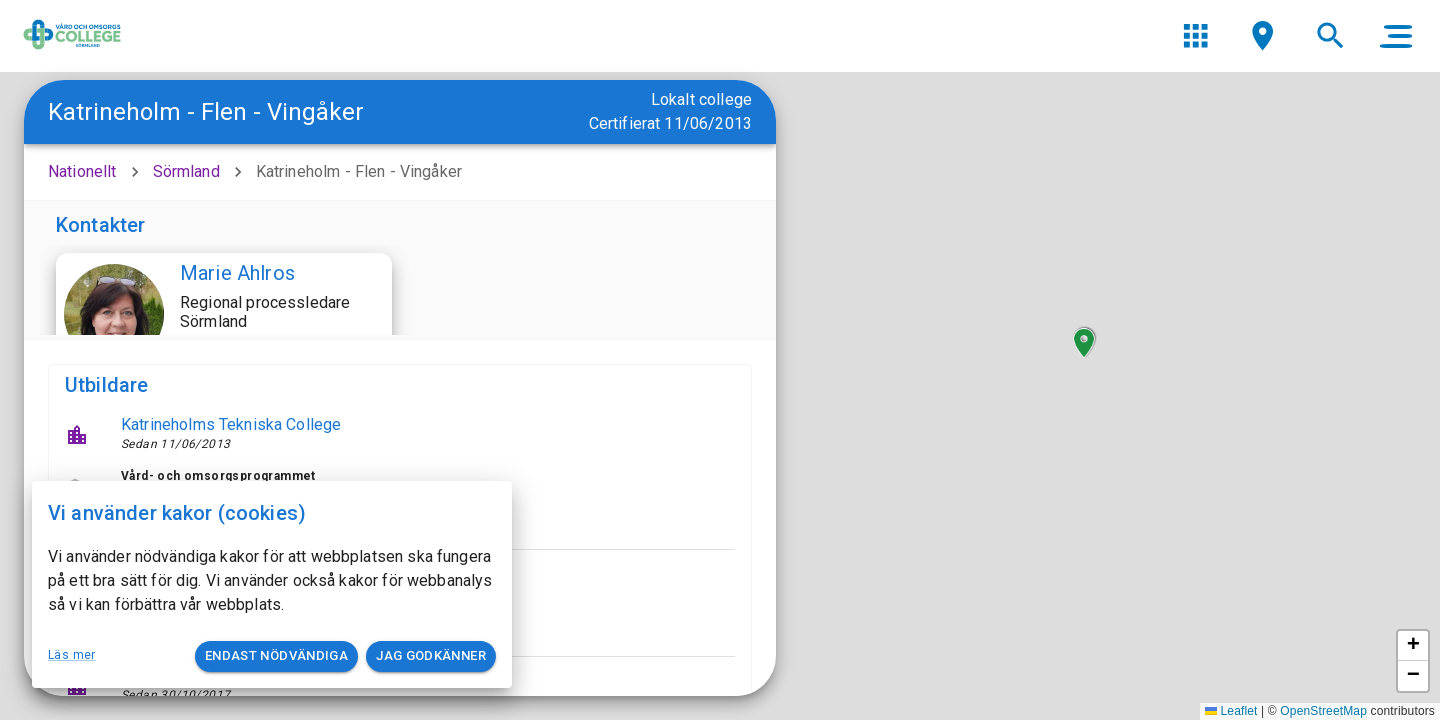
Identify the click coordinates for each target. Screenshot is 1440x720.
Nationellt (82, 171)
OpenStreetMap (1323, 711)
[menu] (1195, 35)
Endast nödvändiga (276, 656)
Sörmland (186, 171)
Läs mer (72, 655)
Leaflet (1231, 711)
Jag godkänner (431, 656)
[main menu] (1396, 36)
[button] (1084, 343)
